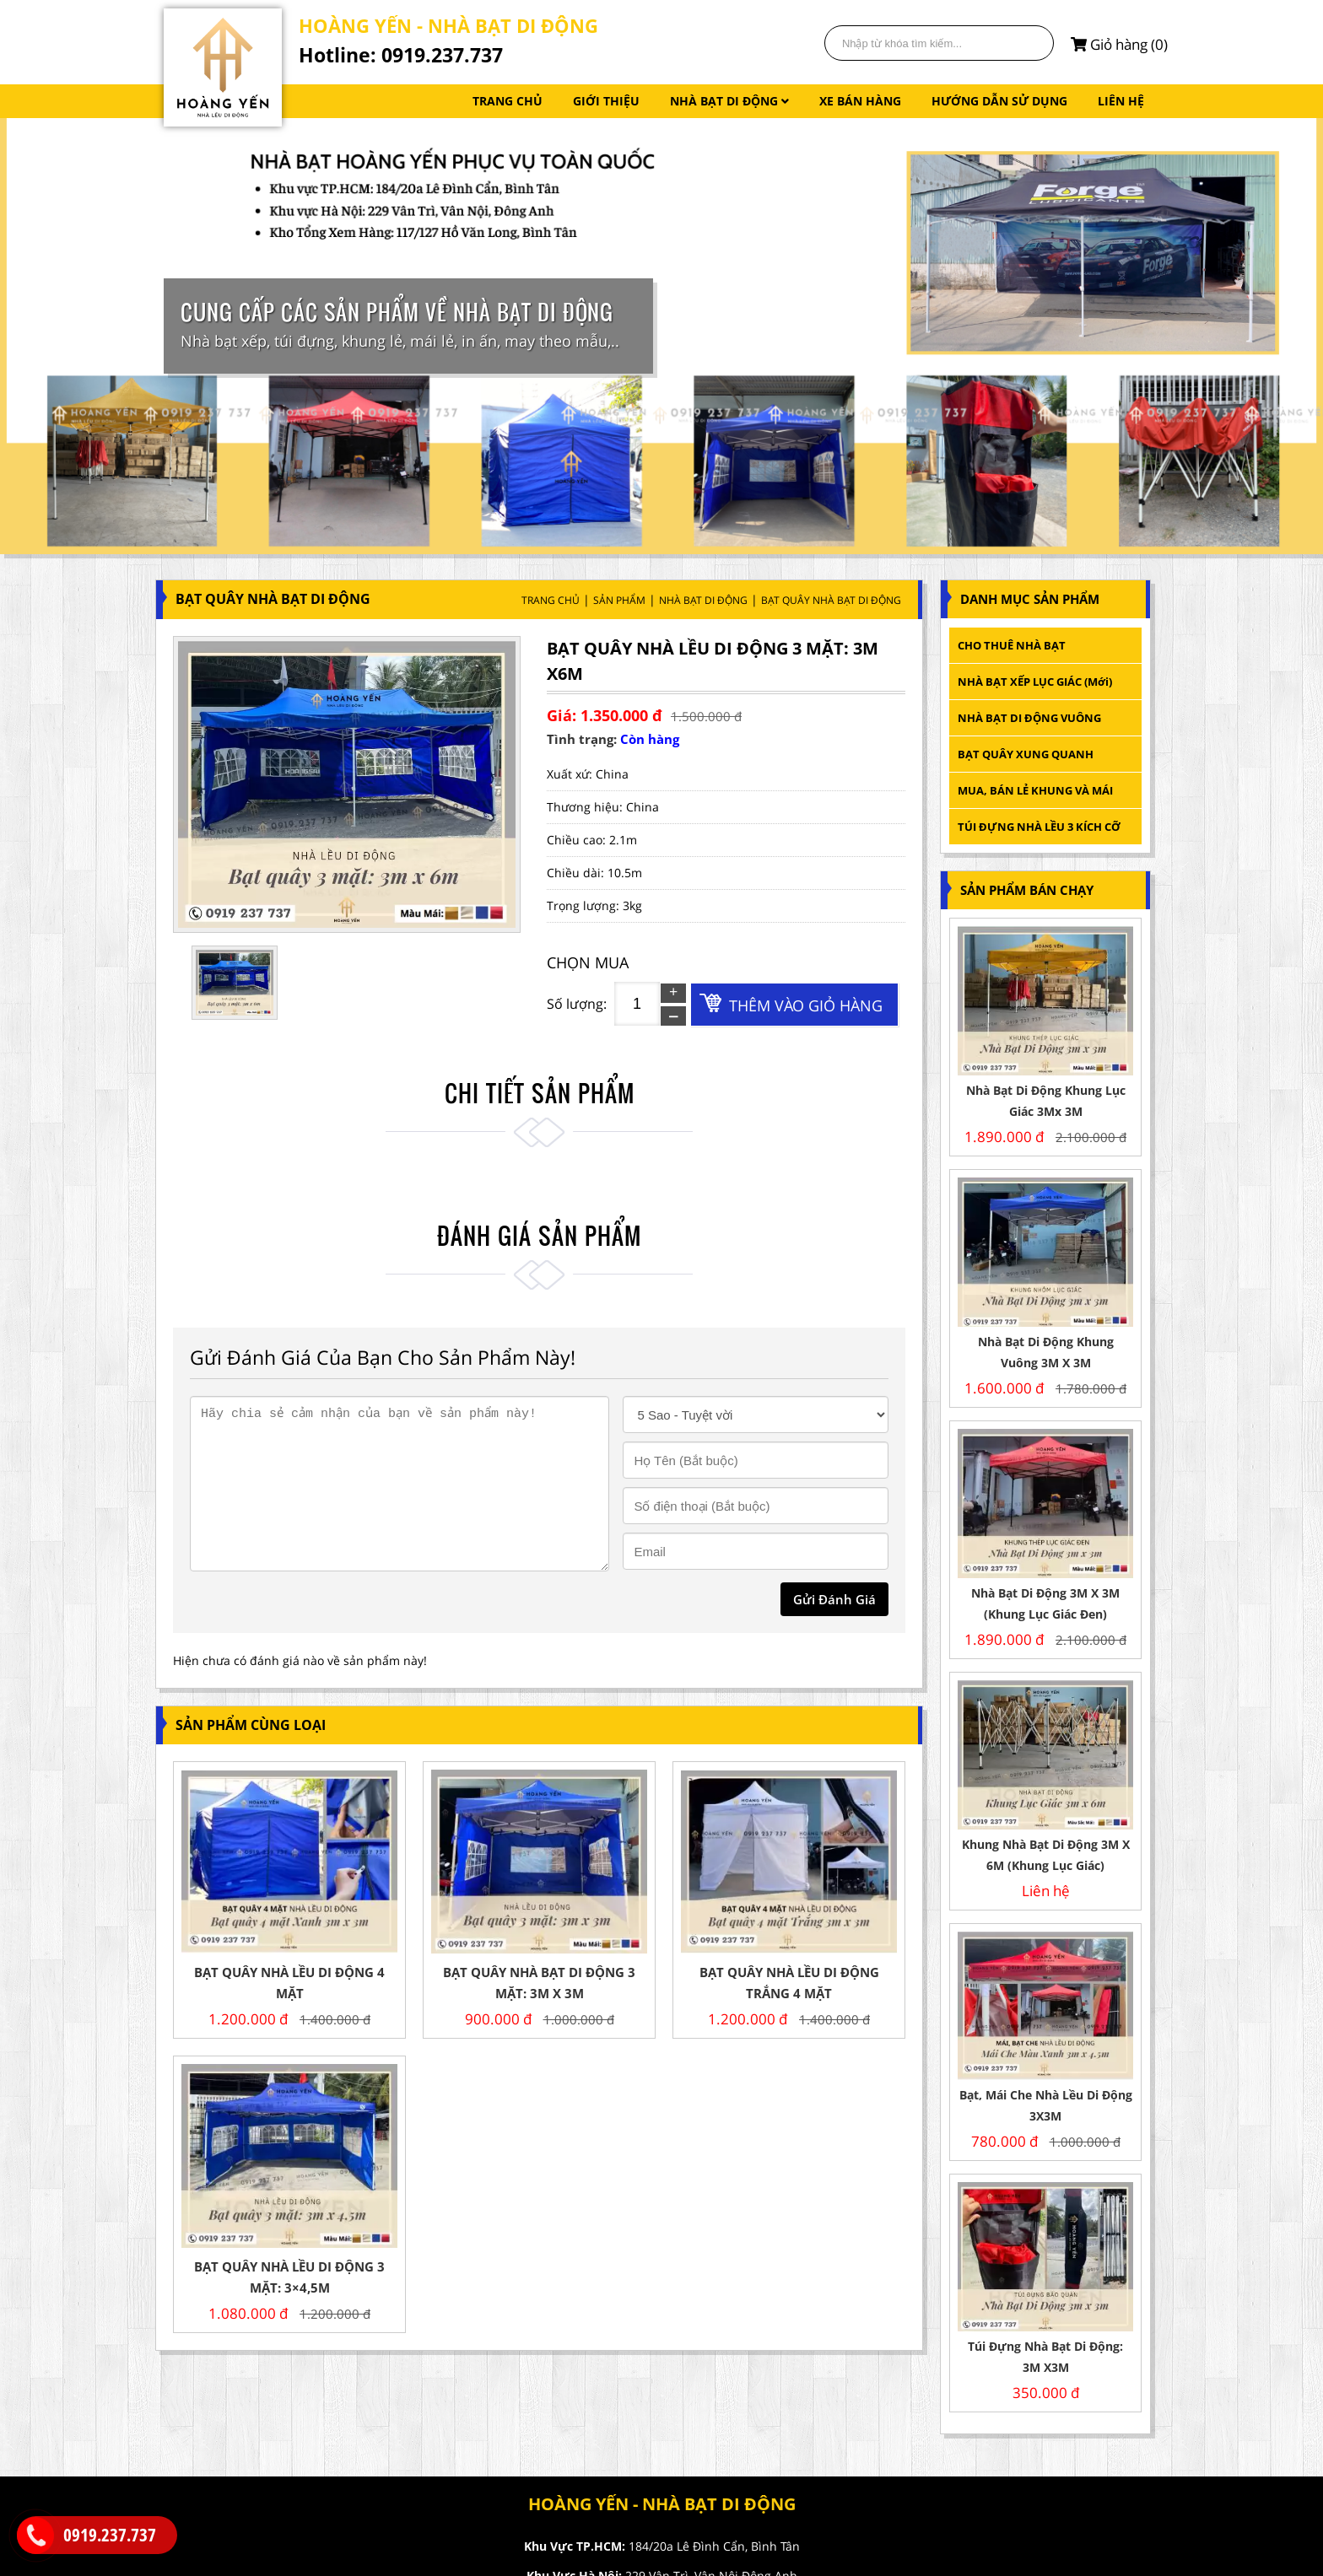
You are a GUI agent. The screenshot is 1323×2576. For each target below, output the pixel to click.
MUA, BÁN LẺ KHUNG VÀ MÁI (1036, 790)
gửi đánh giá (834, 1599)
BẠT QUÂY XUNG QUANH (1026, 754)
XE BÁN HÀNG (860, 101)
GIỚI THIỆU (606, 101)
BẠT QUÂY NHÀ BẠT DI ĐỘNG (831, 600)
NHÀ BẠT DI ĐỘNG (729, 101)
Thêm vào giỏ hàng (806, 1005)
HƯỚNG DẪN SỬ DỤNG (999, 101)
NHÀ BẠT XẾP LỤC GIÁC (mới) (1035, 681)
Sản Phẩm (619, 600)
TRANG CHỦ (507, 101)
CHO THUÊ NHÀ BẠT (1012, 645)
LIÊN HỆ (1121, 101)
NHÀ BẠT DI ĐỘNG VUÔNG (1029, 717)
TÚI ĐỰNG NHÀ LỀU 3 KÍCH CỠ (1039, 826)
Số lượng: (577, 1003)
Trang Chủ (550, 600)
